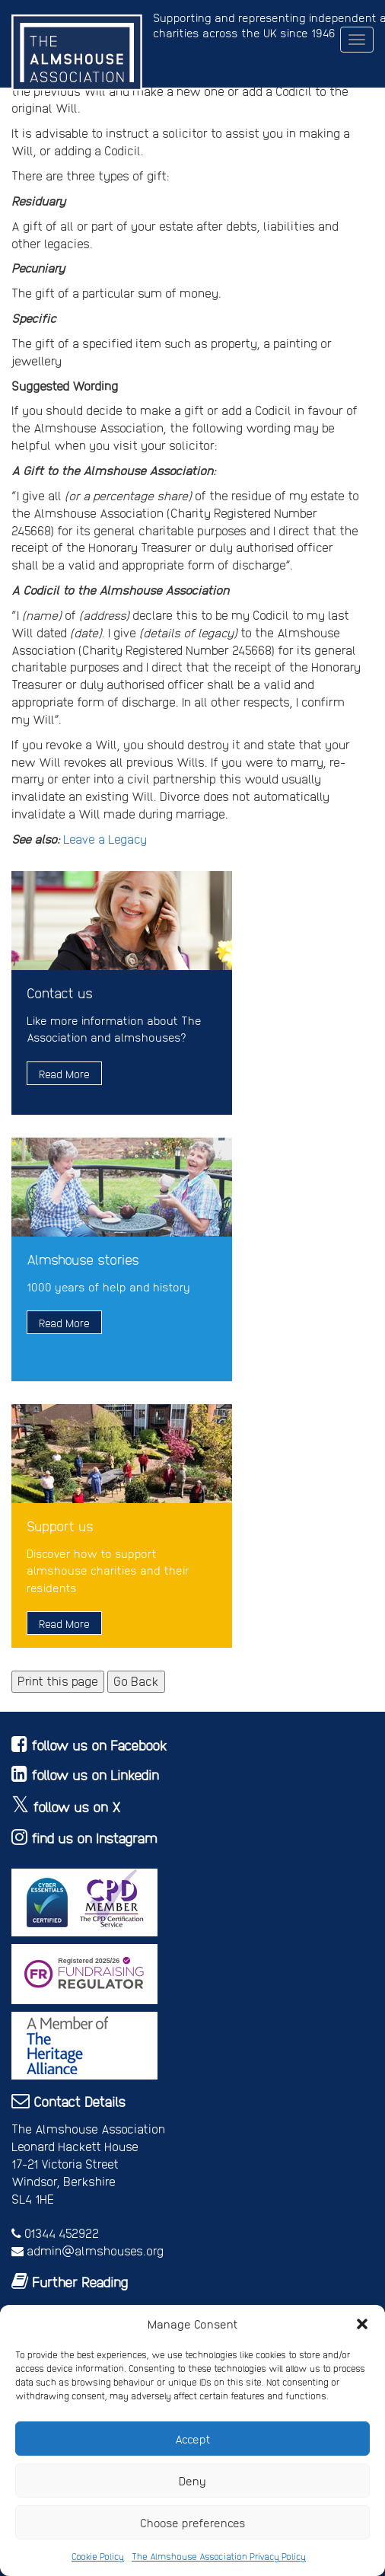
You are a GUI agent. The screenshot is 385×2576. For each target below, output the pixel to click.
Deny (192, 2481)
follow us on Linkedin (95, 1775)
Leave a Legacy (105, 839)
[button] (362, 2324)
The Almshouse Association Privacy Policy (219, 2556)
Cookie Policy (98, 2556)
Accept (193, 2439)
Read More (64, 1074)
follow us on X (77, 1807)
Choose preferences (193, 2523)
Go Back (136, 1681)
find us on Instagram (94, 1838)
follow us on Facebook (99, 1745)
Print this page (58, 1681)
